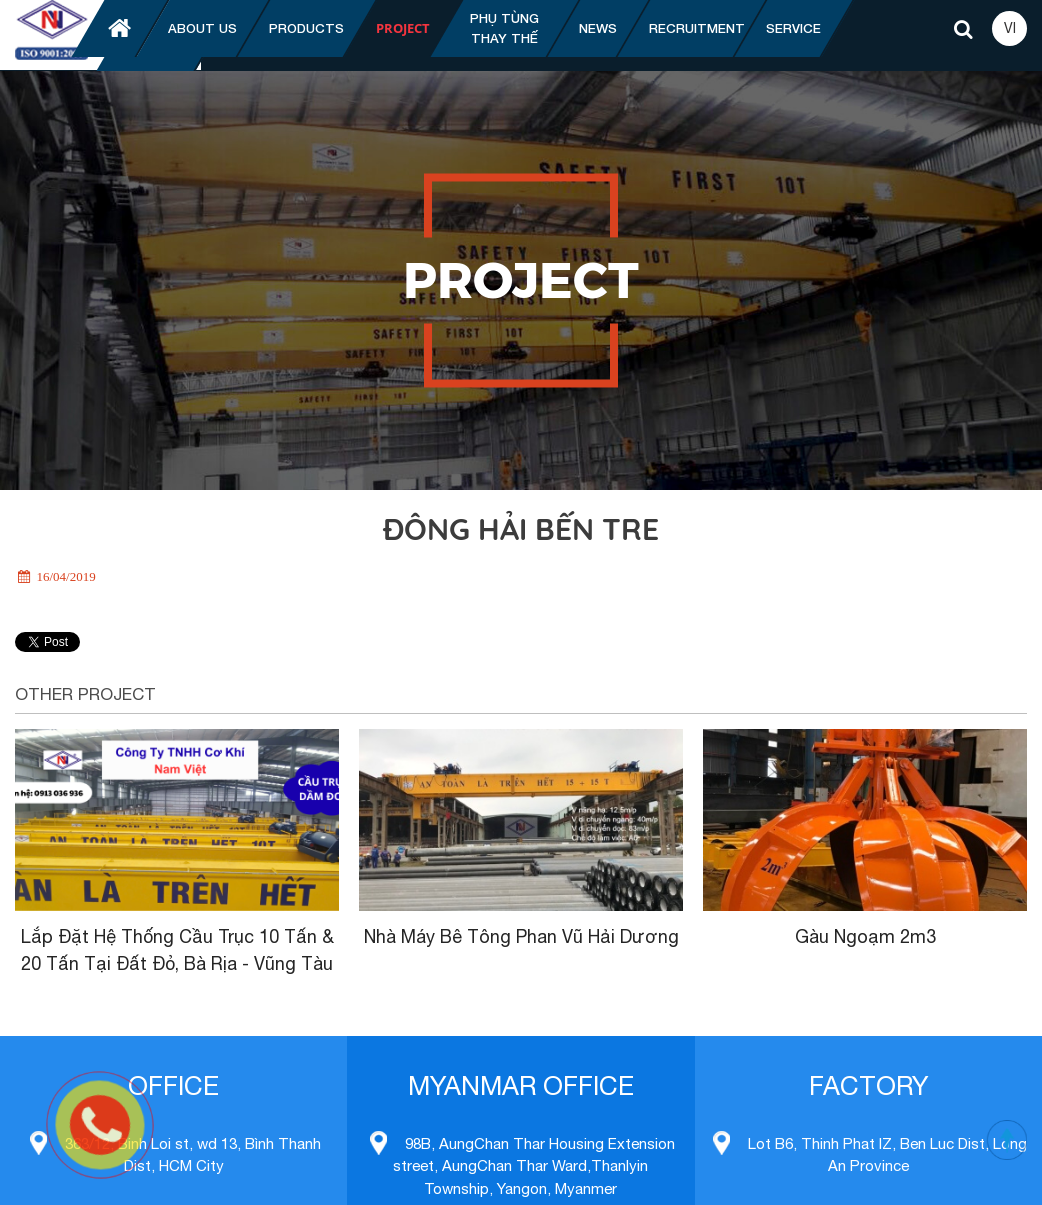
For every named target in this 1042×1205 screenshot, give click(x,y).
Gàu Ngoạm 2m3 (865, 936)
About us (202, 28)
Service (793, 28)
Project (403, 28)
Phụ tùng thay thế (504, 28)
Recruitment (697, 28)
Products (306, 28)
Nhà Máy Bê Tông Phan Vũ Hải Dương (521, 936)
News (598, 28)
